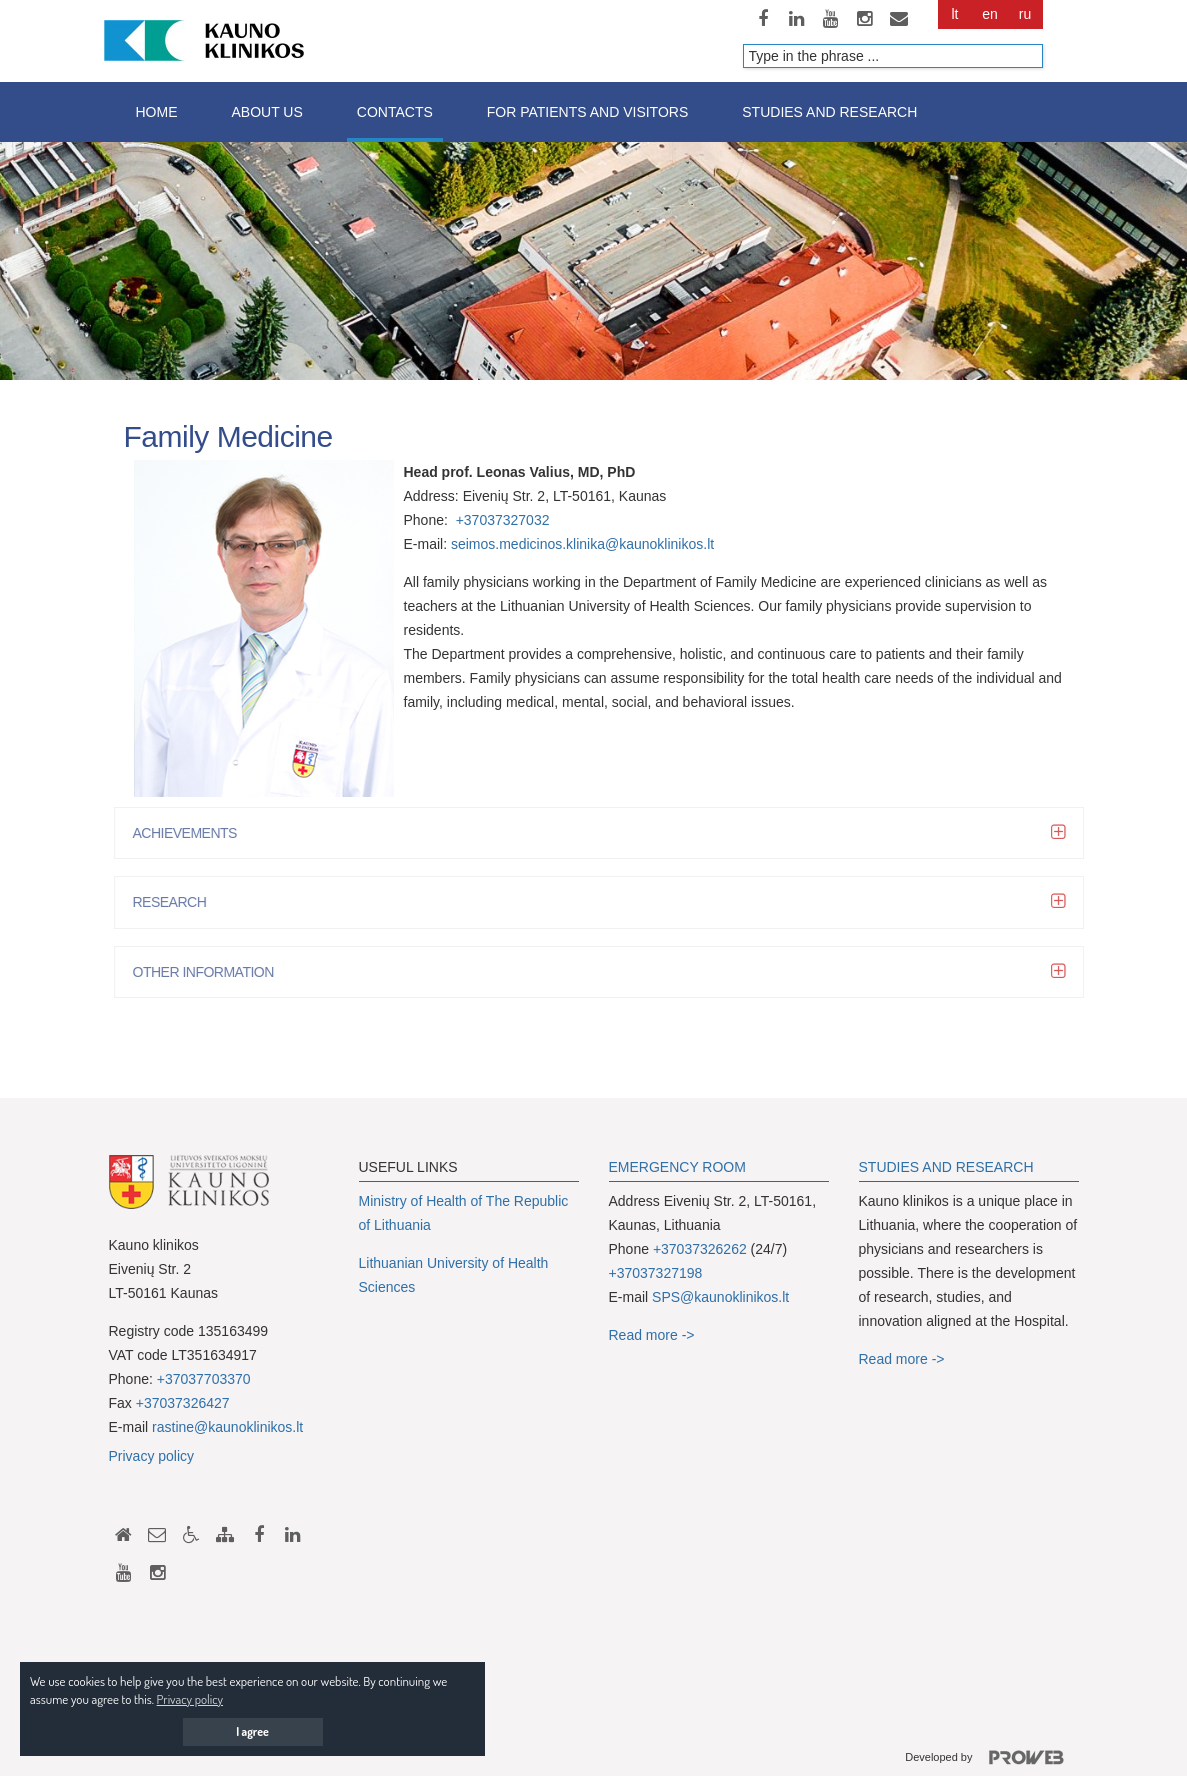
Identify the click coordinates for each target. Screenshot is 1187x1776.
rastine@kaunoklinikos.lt (227, 1427)
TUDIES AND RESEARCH (951, 1167)
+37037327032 (503, 520)
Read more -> (652, 1335)
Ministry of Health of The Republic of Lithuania (464, 1213)
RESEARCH (175, 902)
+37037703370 (204, 1379)
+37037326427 (183, 1403)
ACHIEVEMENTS (190, 833)
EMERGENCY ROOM (677, 1167)
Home (157, 112)
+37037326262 (700, 1249)
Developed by (991, 1758)
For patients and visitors (587, 112)
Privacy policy (152, 1456)
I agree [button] (252, 1731)
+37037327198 (656, 1273)
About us (267, 112)
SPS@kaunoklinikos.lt (720, 1297)
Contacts (395, 112)
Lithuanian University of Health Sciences (454, 1275)
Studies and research (829, 112)
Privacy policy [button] (190, 1699)
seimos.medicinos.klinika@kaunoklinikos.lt (582, 544)
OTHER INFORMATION (208, 972)
